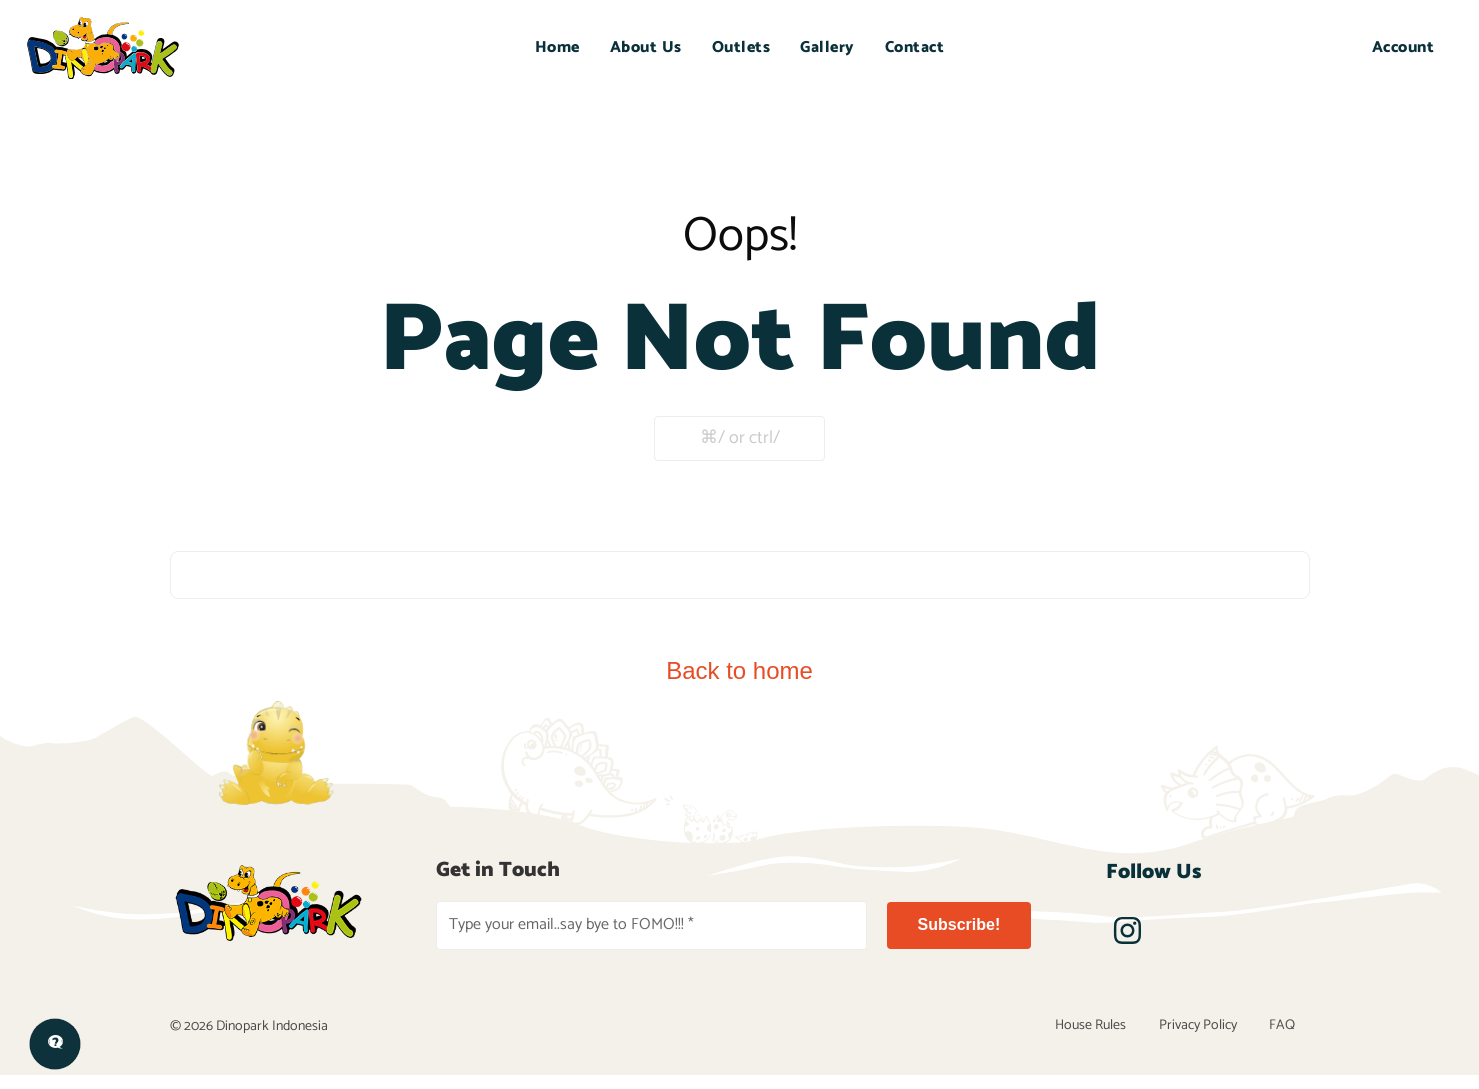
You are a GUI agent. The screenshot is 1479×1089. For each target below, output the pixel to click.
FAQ (1289, 1033)
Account (1403, 47)
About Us (646, 47)
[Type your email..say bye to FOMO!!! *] (651, 926)
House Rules (1122, 1033)
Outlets (741, 47)
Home (557, 47)
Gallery (827, 47)
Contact (915, 47)
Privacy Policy (1217, 1033)
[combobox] (740, 575)
